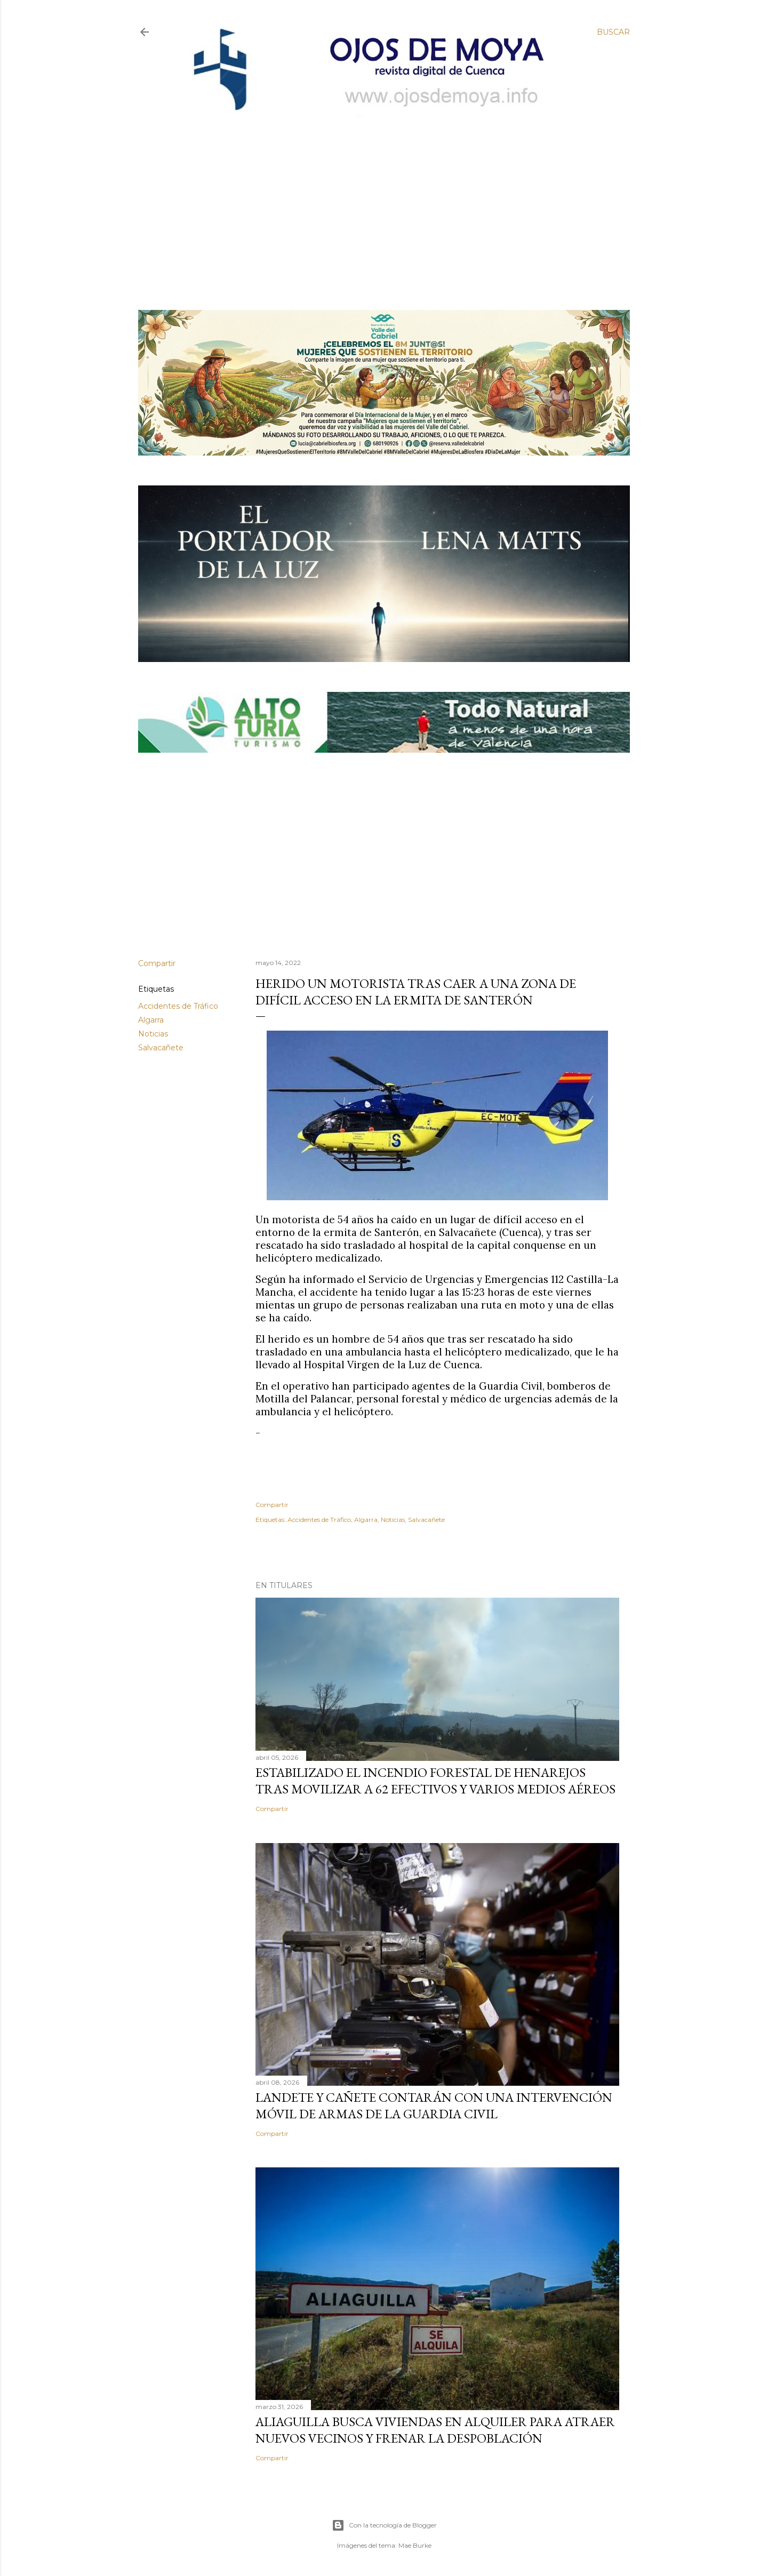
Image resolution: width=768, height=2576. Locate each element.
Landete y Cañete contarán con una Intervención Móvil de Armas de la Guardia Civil (433, 2105)
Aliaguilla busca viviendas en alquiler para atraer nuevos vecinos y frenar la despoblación (435, 2429)
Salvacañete (160, 1047)
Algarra (151, 1020)
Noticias (153, 1034)
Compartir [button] (156, 963)
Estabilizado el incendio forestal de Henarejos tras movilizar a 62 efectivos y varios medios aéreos (435, 1780)
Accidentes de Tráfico (178, 1006)
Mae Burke (414, 2545)
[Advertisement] (375, 195)
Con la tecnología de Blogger (384, 2525)
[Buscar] (613, 32)
